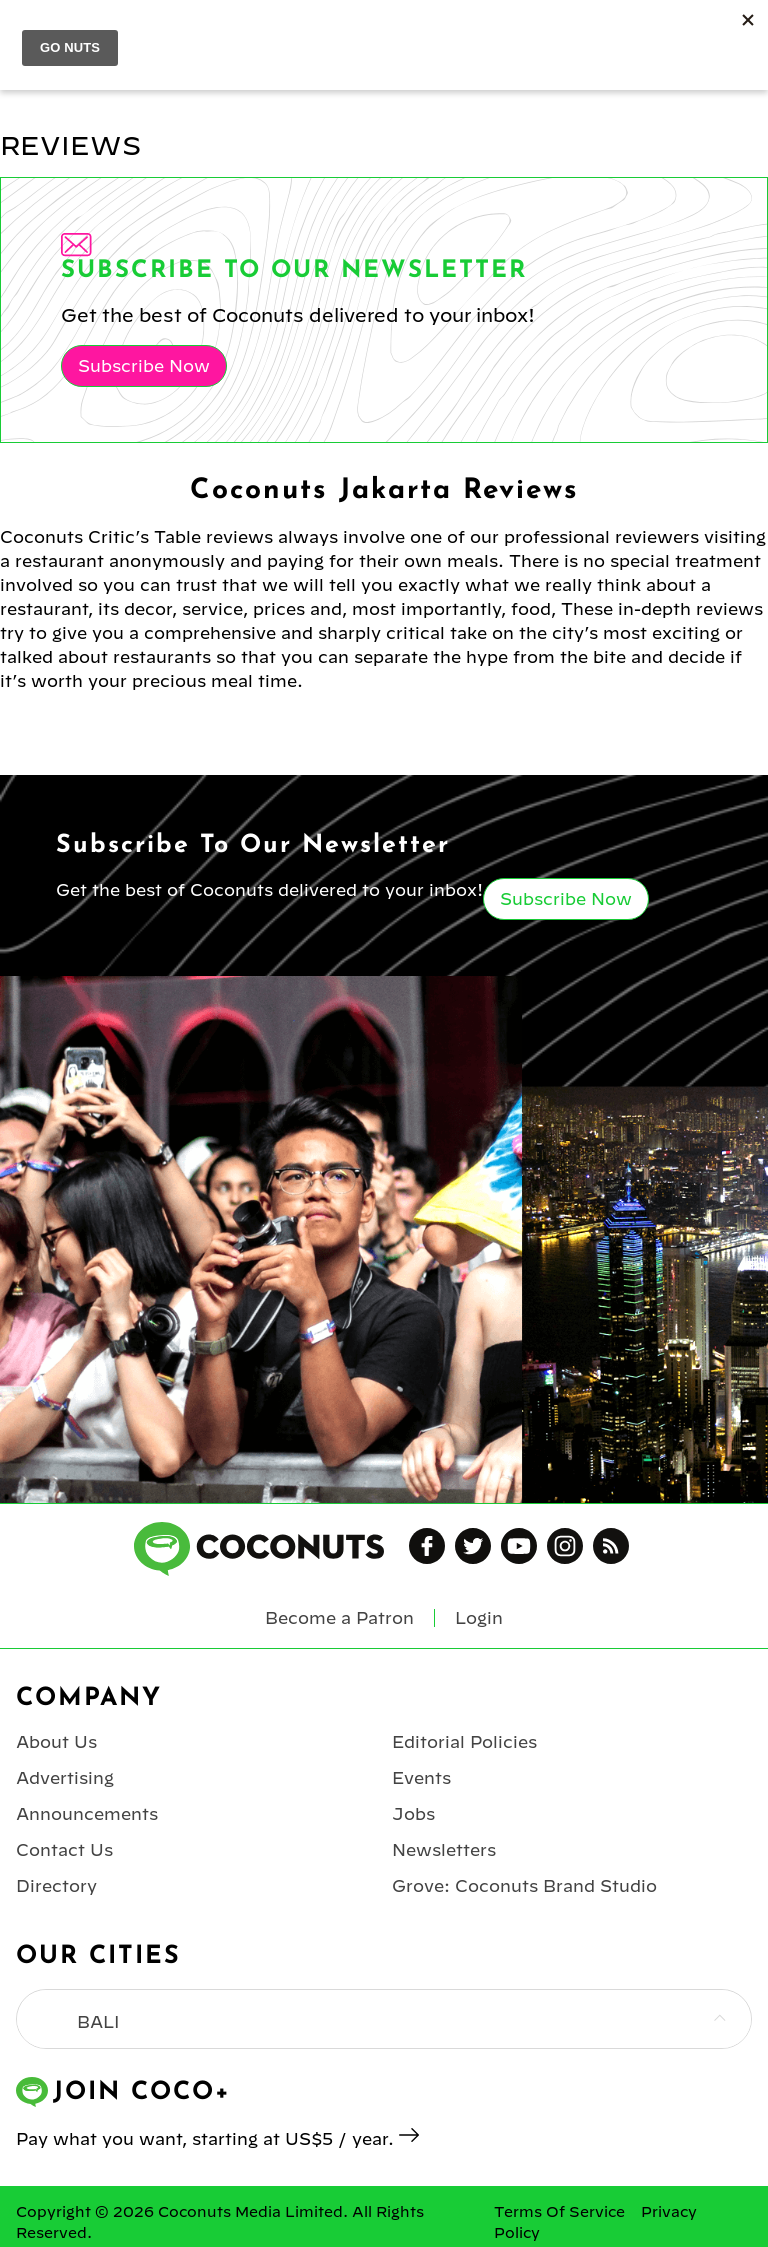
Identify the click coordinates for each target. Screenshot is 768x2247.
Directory (56, 1886)
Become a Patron (339, 1618)
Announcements (87, 1814)
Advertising (65, 1778)
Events (421, 1778)
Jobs (413, 1814)
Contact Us (64, 1850)
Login (479, 1618)
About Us (56, 1742)
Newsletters (444, 1850)
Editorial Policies (464, 1742)
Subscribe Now (144, 366)
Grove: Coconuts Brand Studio (524, 1886)
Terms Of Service (559, 2212)
